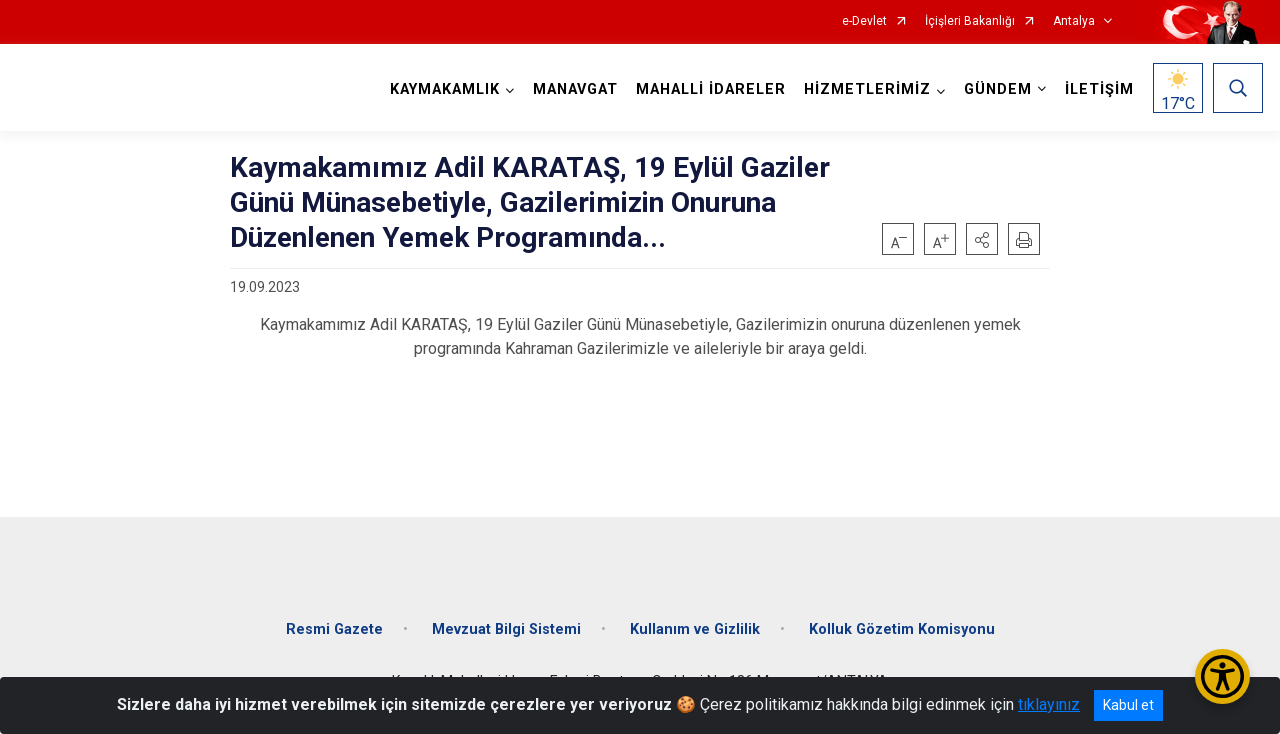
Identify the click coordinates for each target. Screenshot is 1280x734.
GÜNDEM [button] (998, 89)
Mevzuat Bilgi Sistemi (506, 629)
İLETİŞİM (1099, 89)
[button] (982, 239)
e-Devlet (864, 21)
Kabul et (1128, 705)
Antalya (1074, 21)
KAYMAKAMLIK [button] (445, 89)
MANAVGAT (575, 89)
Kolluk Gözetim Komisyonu (902, 629)
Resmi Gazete (334, 629)
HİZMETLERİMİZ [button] (867, 89)
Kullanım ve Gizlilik (695, 629)
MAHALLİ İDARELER (711, 89)
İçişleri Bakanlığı (970, 21)
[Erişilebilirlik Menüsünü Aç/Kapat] (1222, 676)
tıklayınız (1049, 704)
